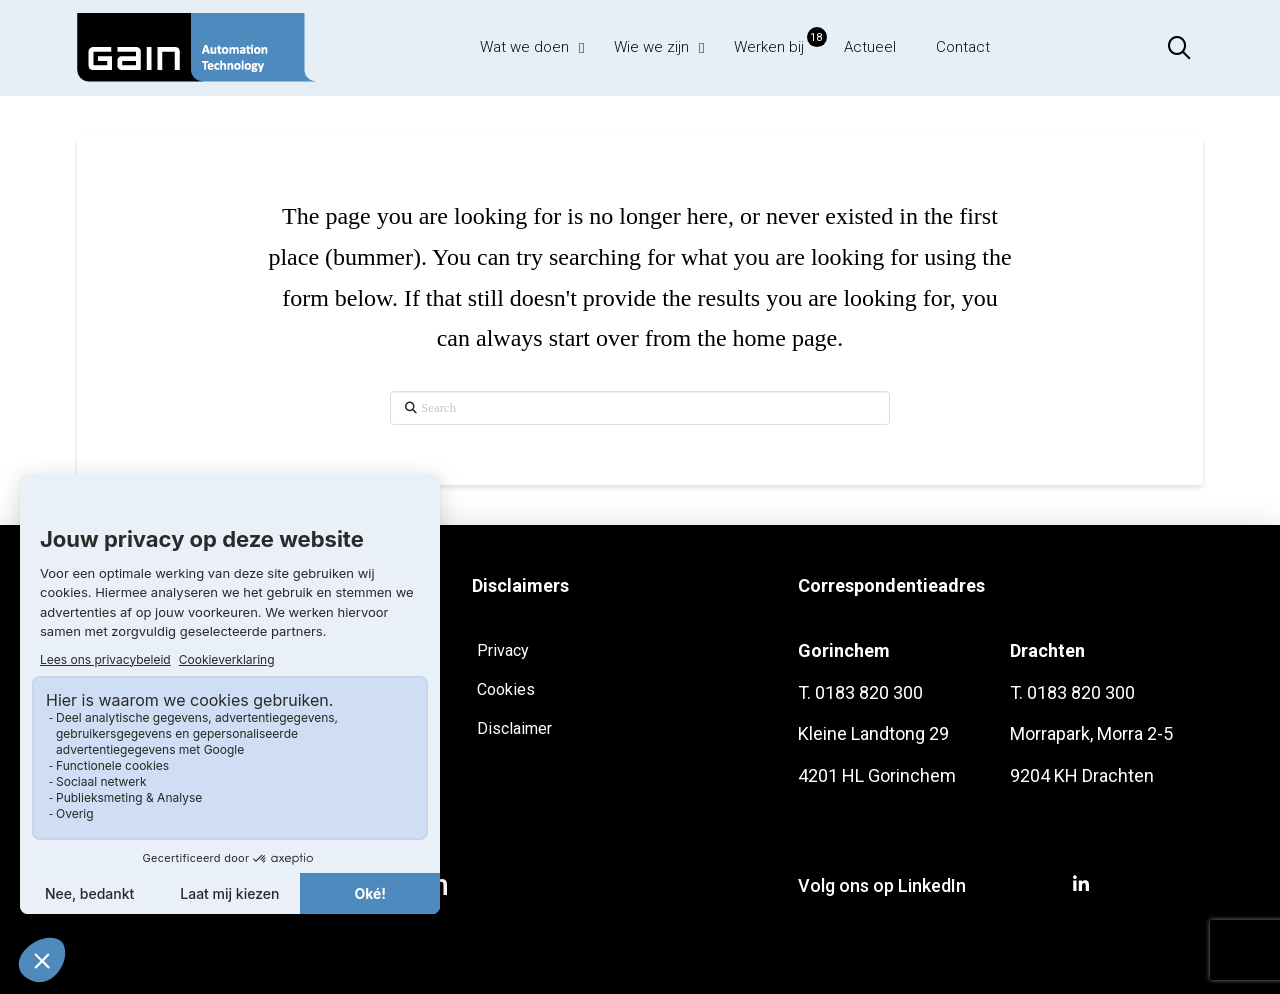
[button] (1179, 48)
